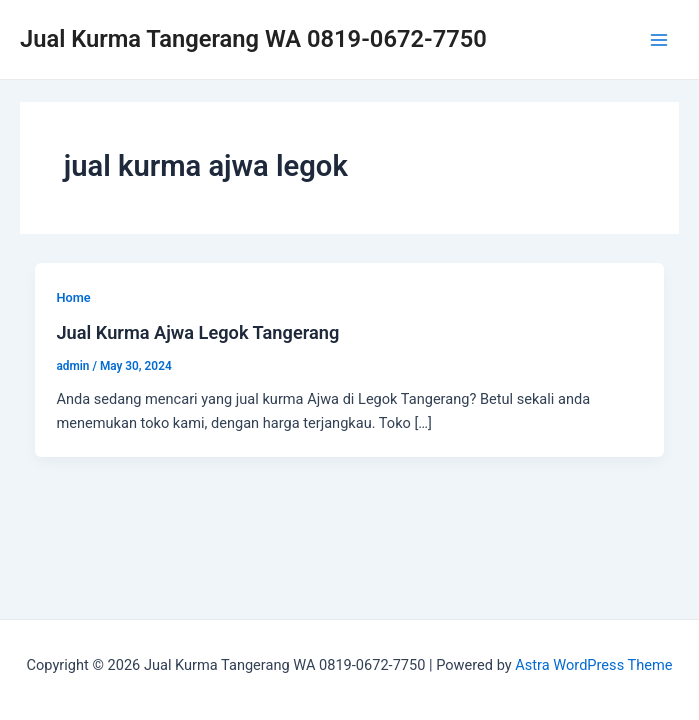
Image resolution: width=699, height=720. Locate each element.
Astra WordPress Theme (593, 665)
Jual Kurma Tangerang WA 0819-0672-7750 (253, 39)
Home (73, 297)
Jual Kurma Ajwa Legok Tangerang (197, 332)
